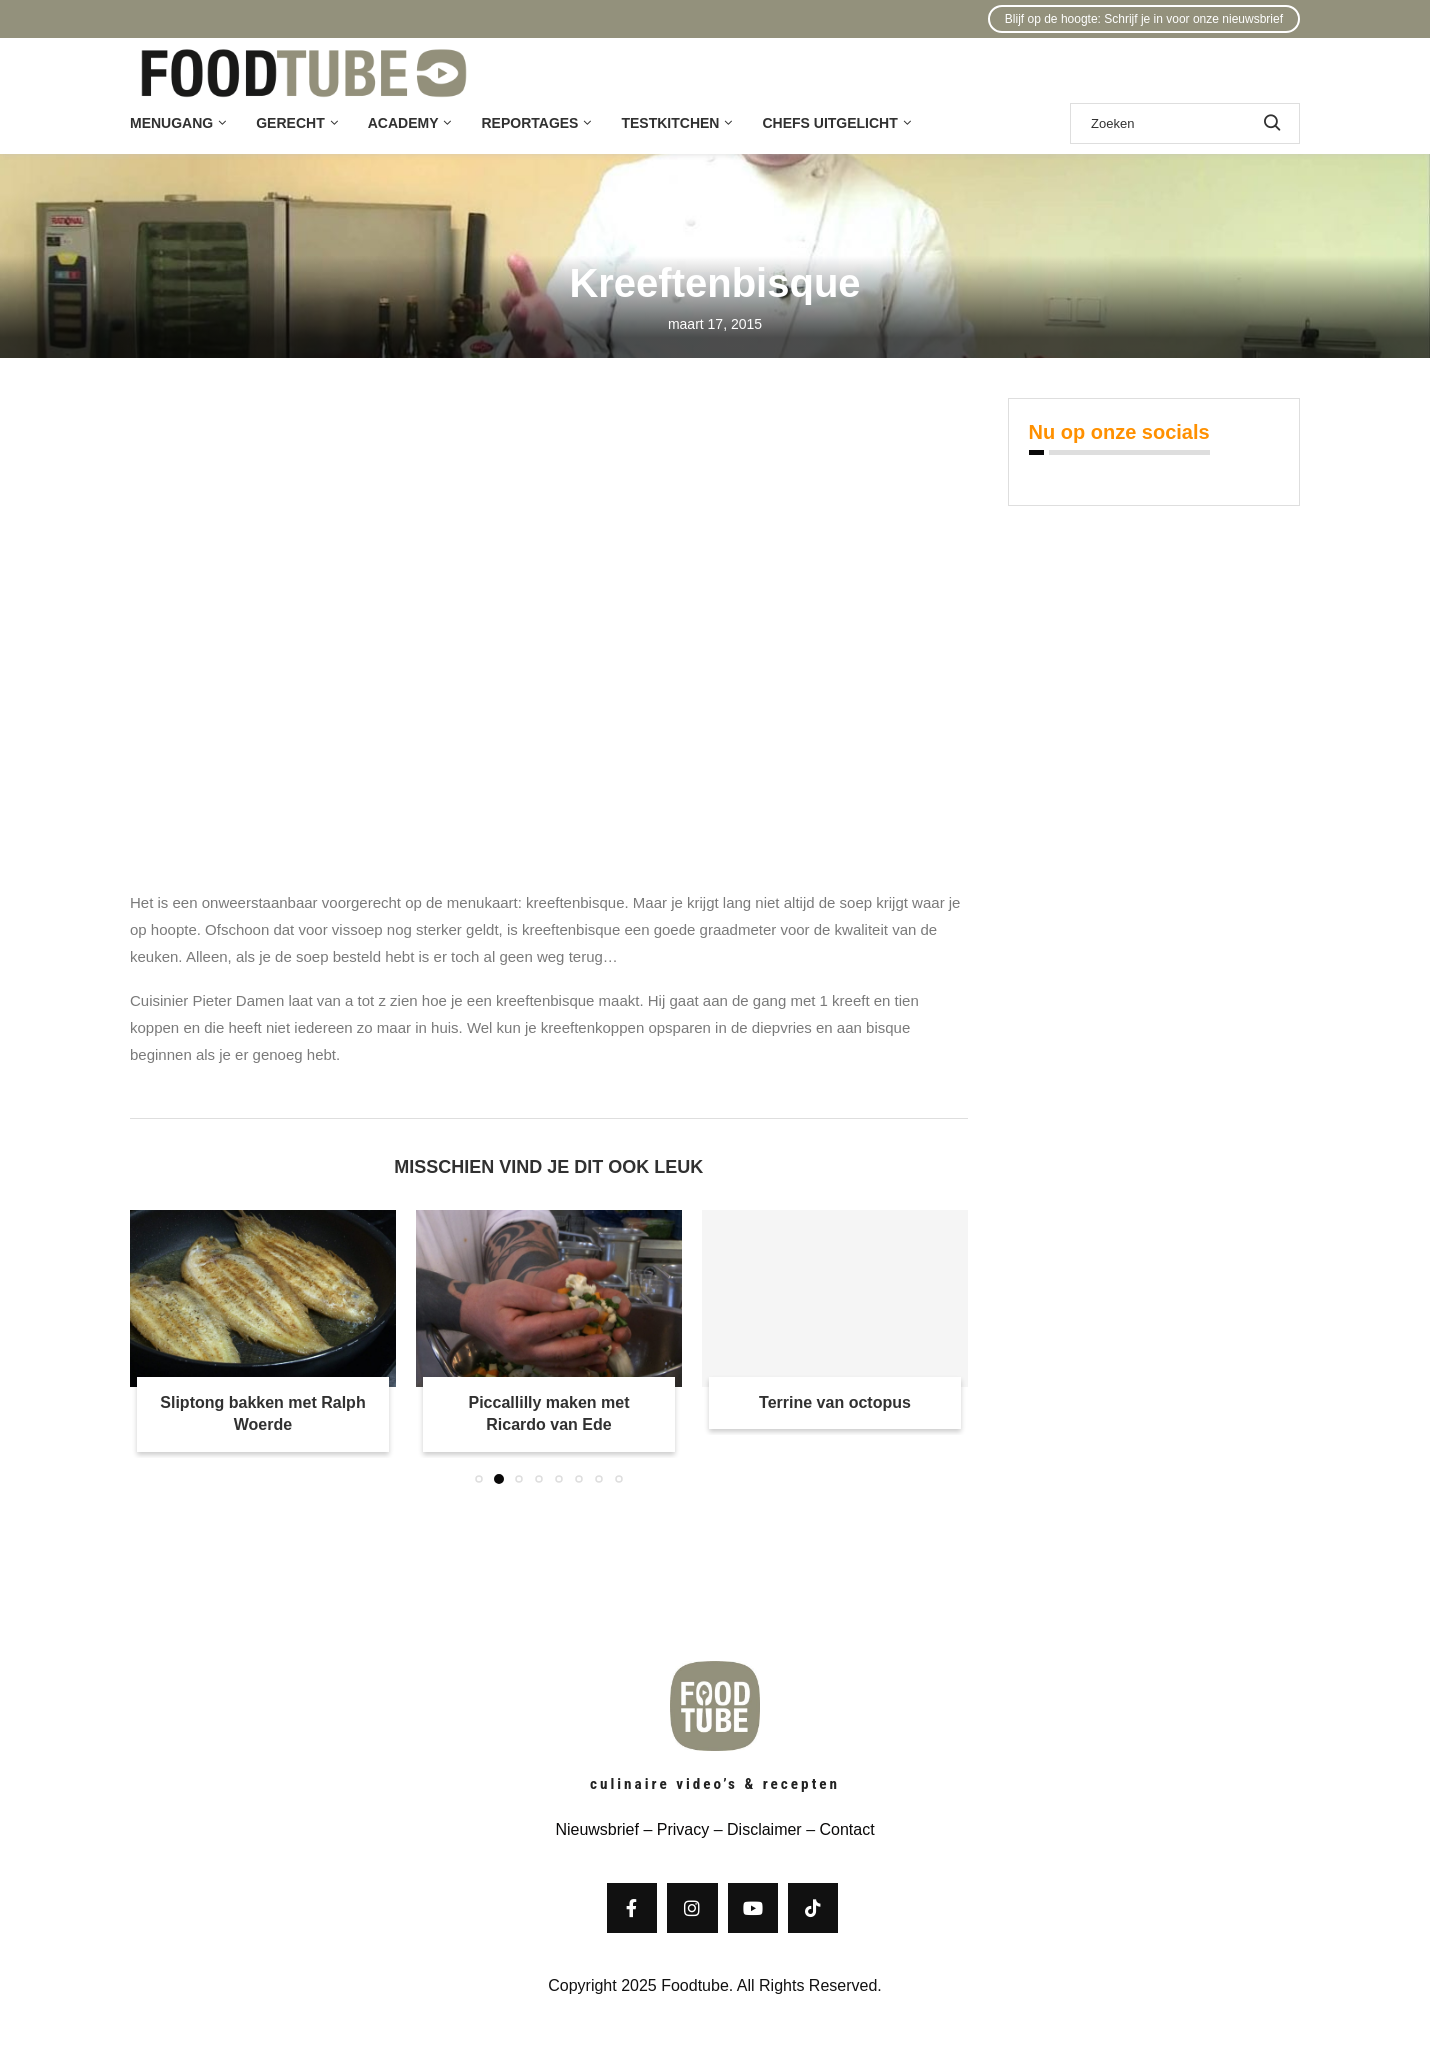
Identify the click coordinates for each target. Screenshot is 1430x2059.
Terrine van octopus (835, 1402)
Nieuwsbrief (597, 1829)
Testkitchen (670, 123)
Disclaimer (764, 1829)
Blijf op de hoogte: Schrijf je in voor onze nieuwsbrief (1144, 19)
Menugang (171, 123)
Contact (846, 1829)
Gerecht (290, 123)
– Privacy (674, 1829)
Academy (403, 123)
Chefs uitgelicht (829, 123)
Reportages (529, 123)
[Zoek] (1185, 123)
